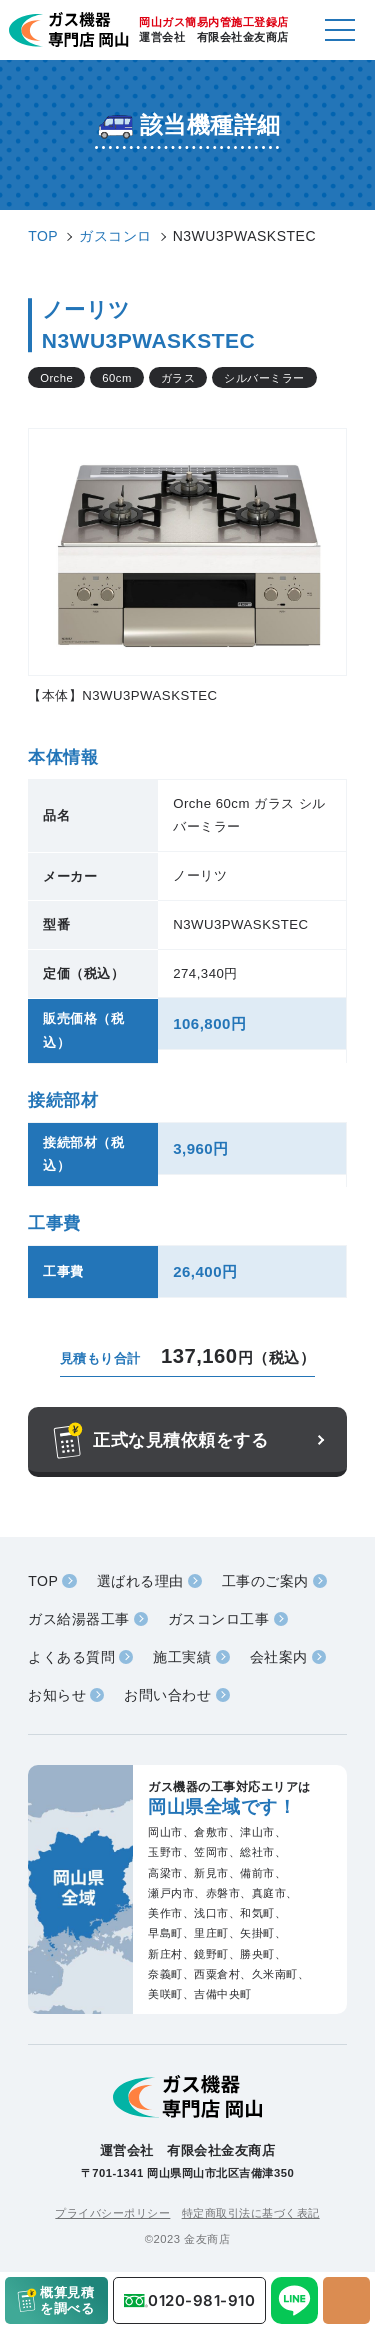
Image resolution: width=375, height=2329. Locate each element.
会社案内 (279, 1657)
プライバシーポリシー (112, 2213)
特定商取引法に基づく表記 (251, 2213)
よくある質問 (71, 1657)
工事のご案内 (265, 1581)
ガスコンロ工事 (219, 1619)
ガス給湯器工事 (79, 1619)
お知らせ (57, 1695)
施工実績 (182, 1657)
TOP (43, 1581)
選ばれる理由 (140, 1581)
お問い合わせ (167, 1695)
